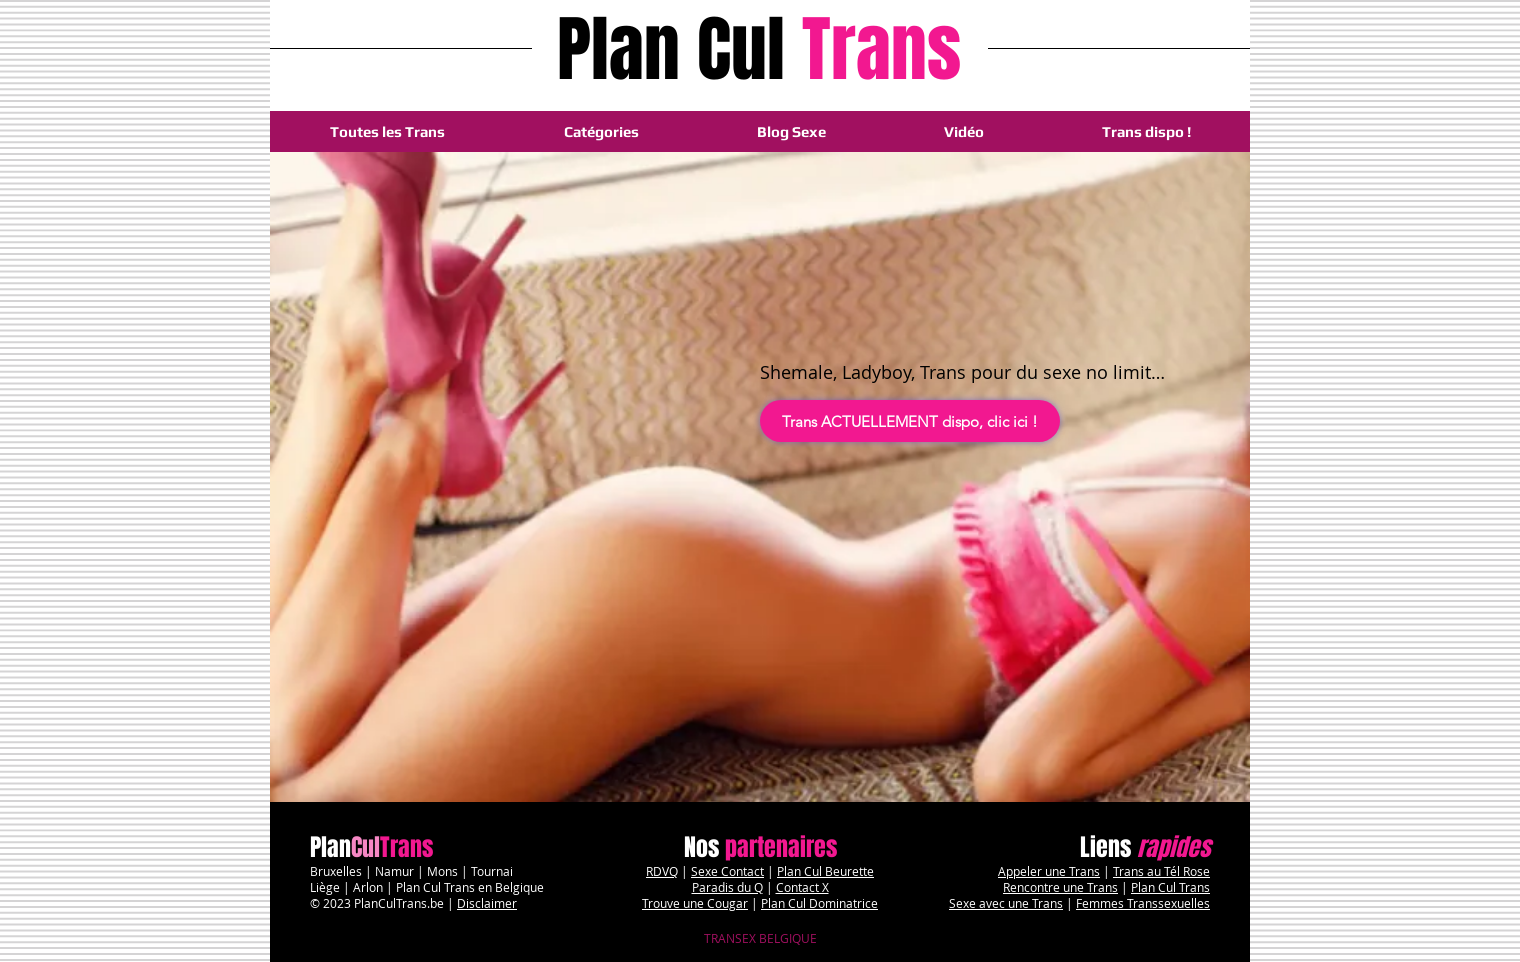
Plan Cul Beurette (825, 871)
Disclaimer (487, 903)
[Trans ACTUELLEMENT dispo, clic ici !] (910, 421)
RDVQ (662, 871)
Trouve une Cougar (695, 903)
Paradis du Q (727, 887)
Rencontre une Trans (1060, 887)
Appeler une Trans (1049, 871)
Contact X (802, 887)
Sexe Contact (727, 871)
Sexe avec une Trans (1006, 903)
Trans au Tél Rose (1161, 871)
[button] (601, 131)
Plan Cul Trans (1170, 887)
